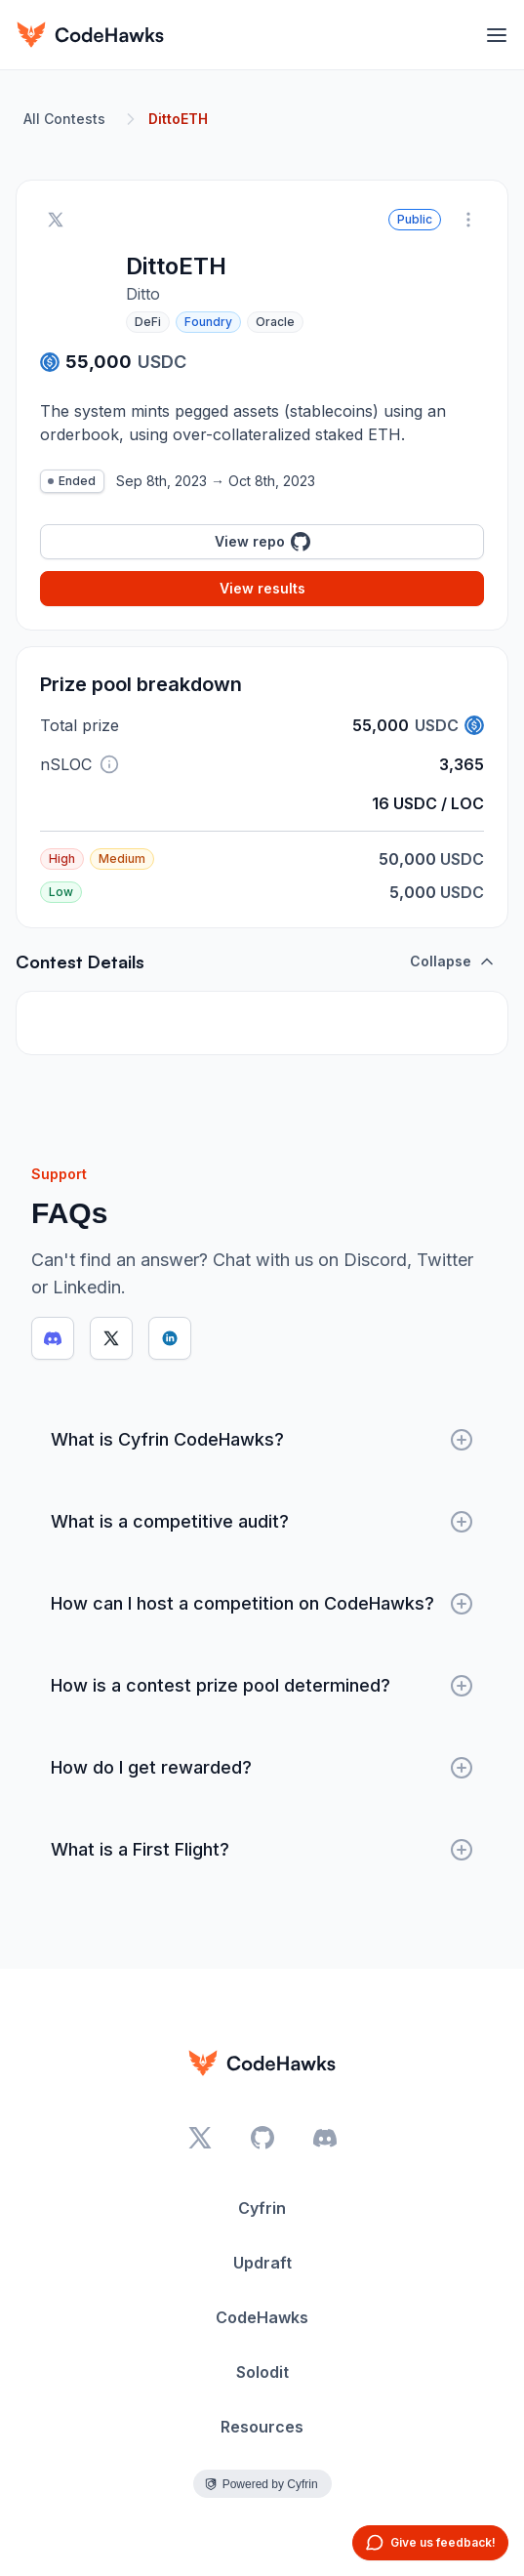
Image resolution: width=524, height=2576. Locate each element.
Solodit (262, 2372)
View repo (262, 542)
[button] (109, 764)
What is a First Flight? (262, 1849)
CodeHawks (262, 2317)
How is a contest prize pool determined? (262, 1685)
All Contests (64, 118)
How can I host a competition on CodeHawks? (262, 1603)
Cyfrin (262, 2208)
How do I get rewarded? (262, 1767)
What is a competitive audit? (262, 1521)
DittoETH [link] (178, 118)
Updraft (262, 2262)
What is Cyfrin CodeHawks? (262, 1440)
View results (262, 588)
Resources (262, 2426)
